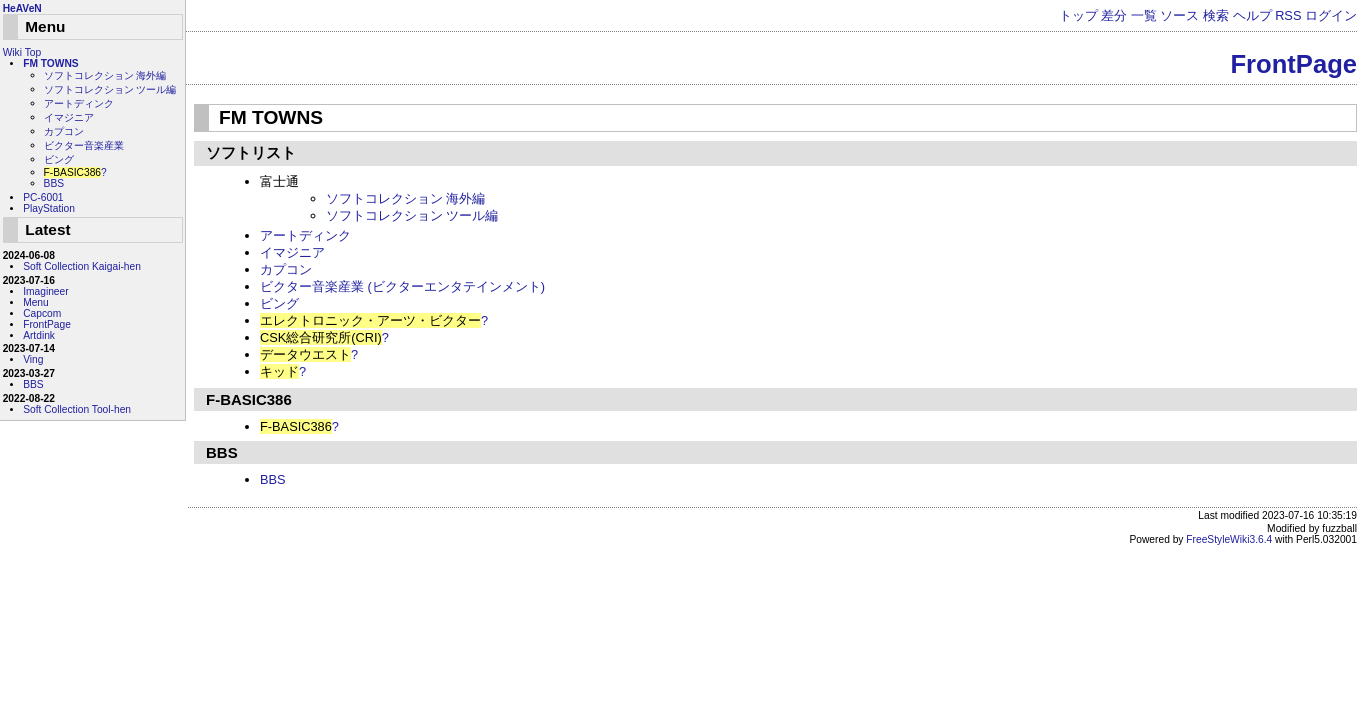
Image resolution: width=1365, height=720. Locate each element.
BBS (220, 452)
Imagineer (46, 291)
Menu (36, 302)
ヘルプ (1252, 15)
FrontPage (1293, 64)
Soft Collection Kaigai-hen (82, 266)
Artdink (39, 335)
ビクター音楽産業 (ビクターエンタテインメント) (402, 286)
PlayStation (49, 208)
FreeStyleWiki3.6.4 (1229, 539)
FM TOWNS (271, 117)
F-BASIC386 (247, 399)
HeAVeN (22, 8)
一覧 (1144, 15)
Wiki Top (22, 52)
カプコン (286, 269)
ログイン (1331, 15)
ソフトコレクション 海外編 (406, 198)
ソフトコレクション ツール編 (412, 215)
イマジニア (292, 252)
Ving (33, 359)
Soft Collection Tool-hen (77, 409)
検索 (1216, 15)
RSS (1288, 15)
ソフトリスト (249, 152)
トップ (1078, 15)
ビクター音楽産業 (84, 145)
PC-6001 (43, 197)
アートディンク (305, 235)
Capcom (42, 313)
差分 (1114, 15)
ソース (1179, 15)
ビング (279, 303)
